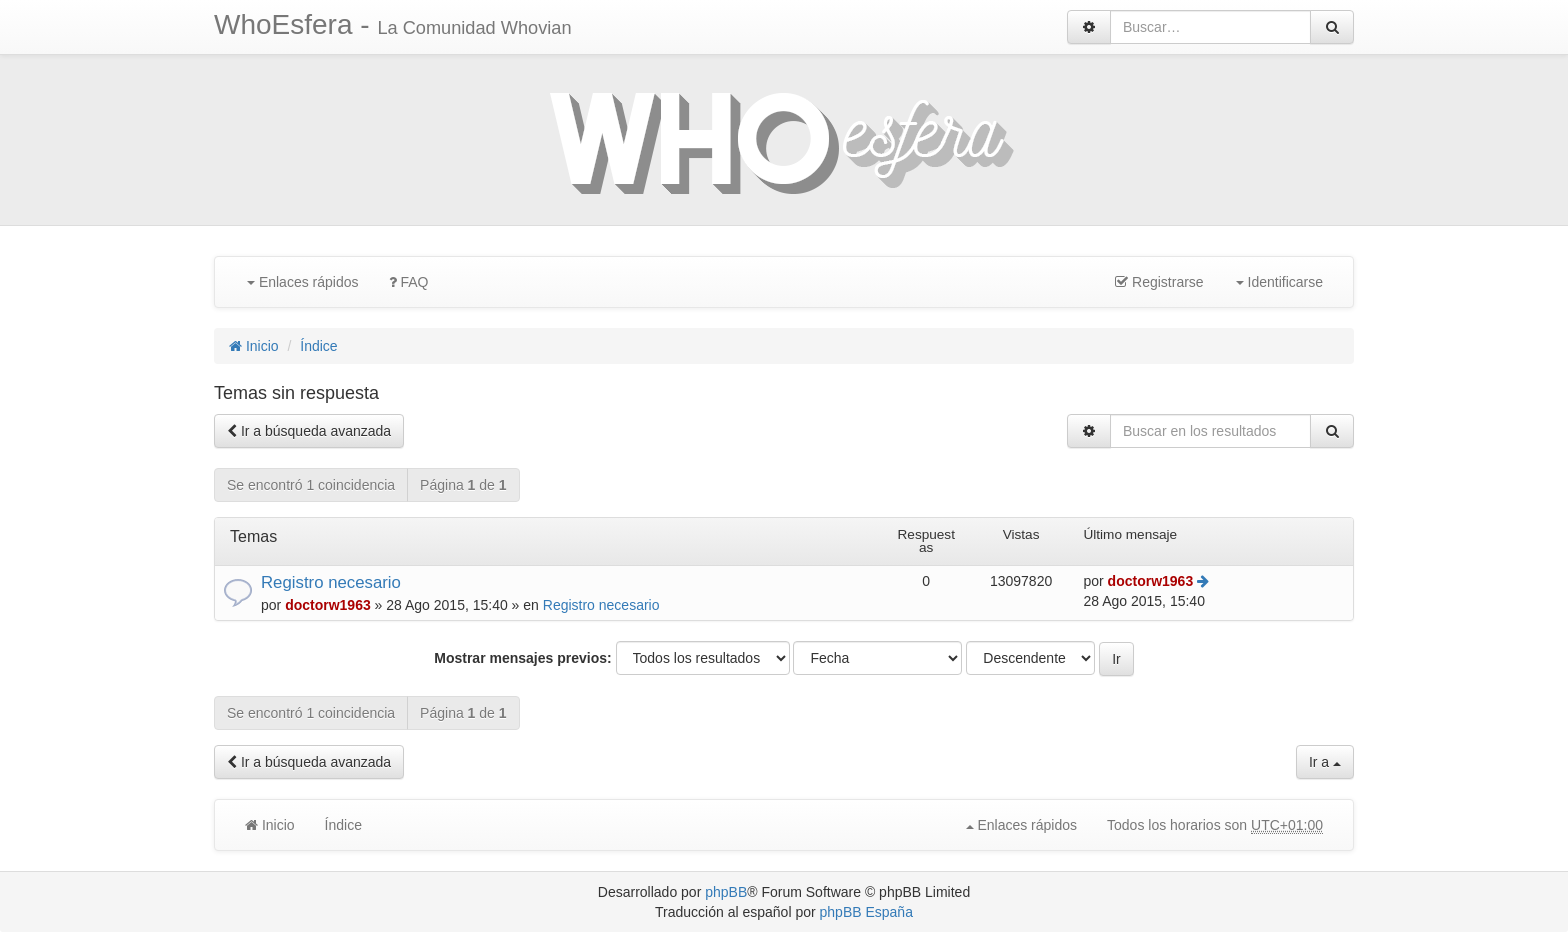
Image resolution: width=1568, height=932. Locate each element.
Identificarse (1279, 282)
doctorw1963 (328, 605)
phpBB (726, 892)
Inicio (254, 346)
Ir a (1325, 762)
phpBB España (866, 912)
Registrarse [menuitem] (1159, 282)
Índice (318, 346)
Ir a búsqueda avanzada (309, 431)
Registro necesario (331, 582)
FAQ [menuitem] (409, 282)
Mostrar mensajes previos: (522, 658)
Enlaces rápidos (303, 282)
